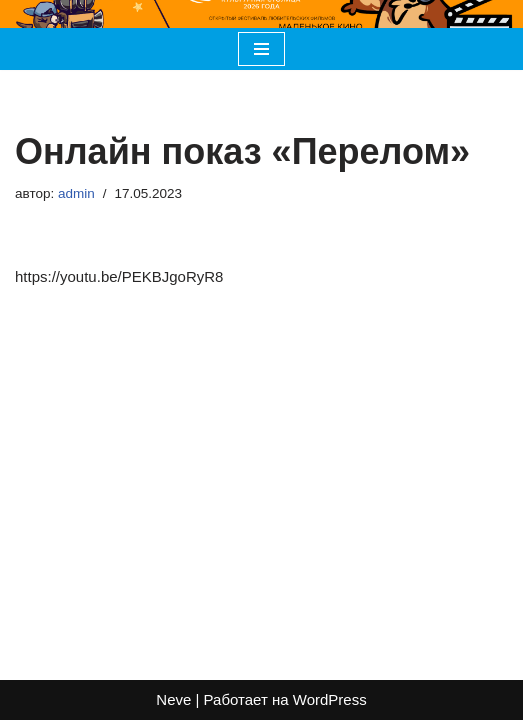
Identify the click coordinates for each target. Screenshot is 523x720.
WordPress (330, 699)
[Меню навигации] (261, 49)
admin (76, 193)
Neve (173, 699)
